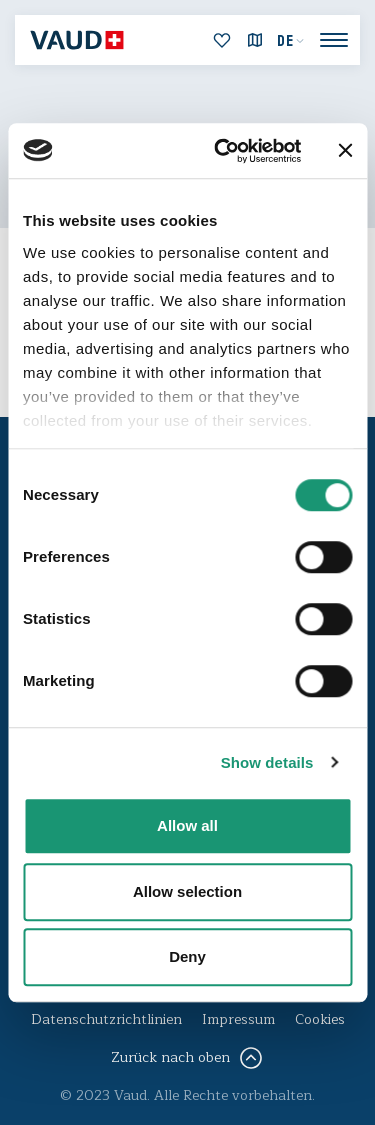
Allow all (187, 825)
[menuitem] (291, 41)
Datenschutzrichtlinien (106, 1019)
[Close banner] (345, 151)
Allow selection (187, 891)
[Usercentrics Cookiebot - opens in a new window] (223, 151)
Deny (187, 956)
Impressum (238, 1019)
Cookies (320, 1019)
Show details (267, 762)
